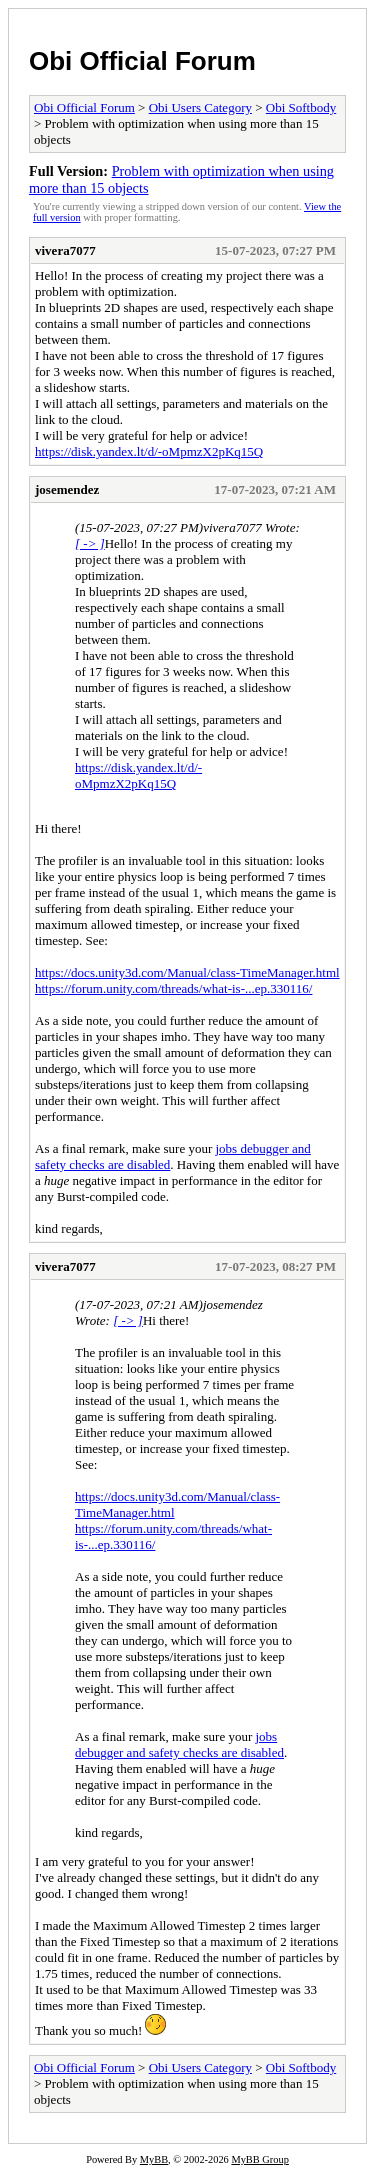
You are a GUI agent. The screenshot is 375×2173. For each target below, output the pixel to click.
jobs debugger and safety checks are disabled (179, 1744)
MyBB (154, 2159)
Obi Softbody (301, 107)
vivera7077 (65, 250)
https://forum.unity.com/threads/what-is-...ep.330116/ (173, 988)
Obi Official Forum (142, 61)
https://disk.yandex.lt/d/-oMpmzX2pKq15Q (149, 451)
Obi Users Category (200, 107)
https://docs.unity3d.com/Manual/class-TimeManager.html (187, 972)
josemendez (67, 489)
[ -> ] (90, 543)
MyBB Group (259, 2159)
